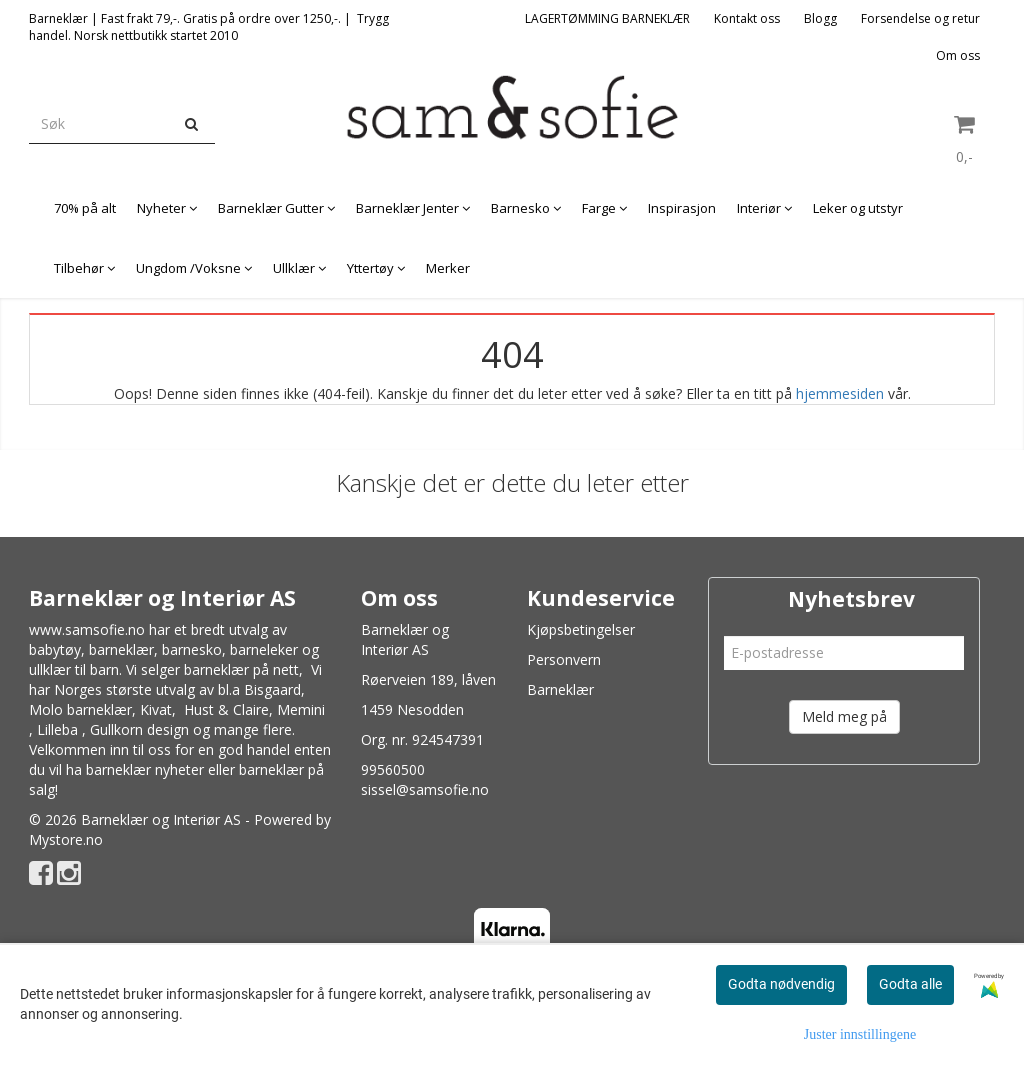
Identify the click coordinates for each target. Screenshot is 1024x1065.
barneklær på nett (241, 669)
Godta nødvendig (781, 984)
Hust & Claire (226, 709)
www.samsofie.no (87, 629)
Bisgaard (272, 689)
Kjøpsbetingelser (581, 629)
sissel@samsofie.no (425, 789)
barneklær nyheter (145, 769)
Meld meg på (844, 716)
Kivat (156, 709)
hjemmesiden (840, 393)
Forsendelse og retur (920, 18)
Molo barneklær (80, 709)
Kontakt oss (747, 18)
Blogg (820, 18)
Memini (301, 709)
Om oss (958, 55)
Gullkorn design (139, 729)
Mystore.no (66, 839)
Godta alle (910, 984)
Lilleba (57, 729)
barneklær (121, 649)
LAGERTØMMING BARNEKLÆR (607, 18)
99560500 (393, 769)
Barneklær (560, 689)
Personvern (564, 659)
